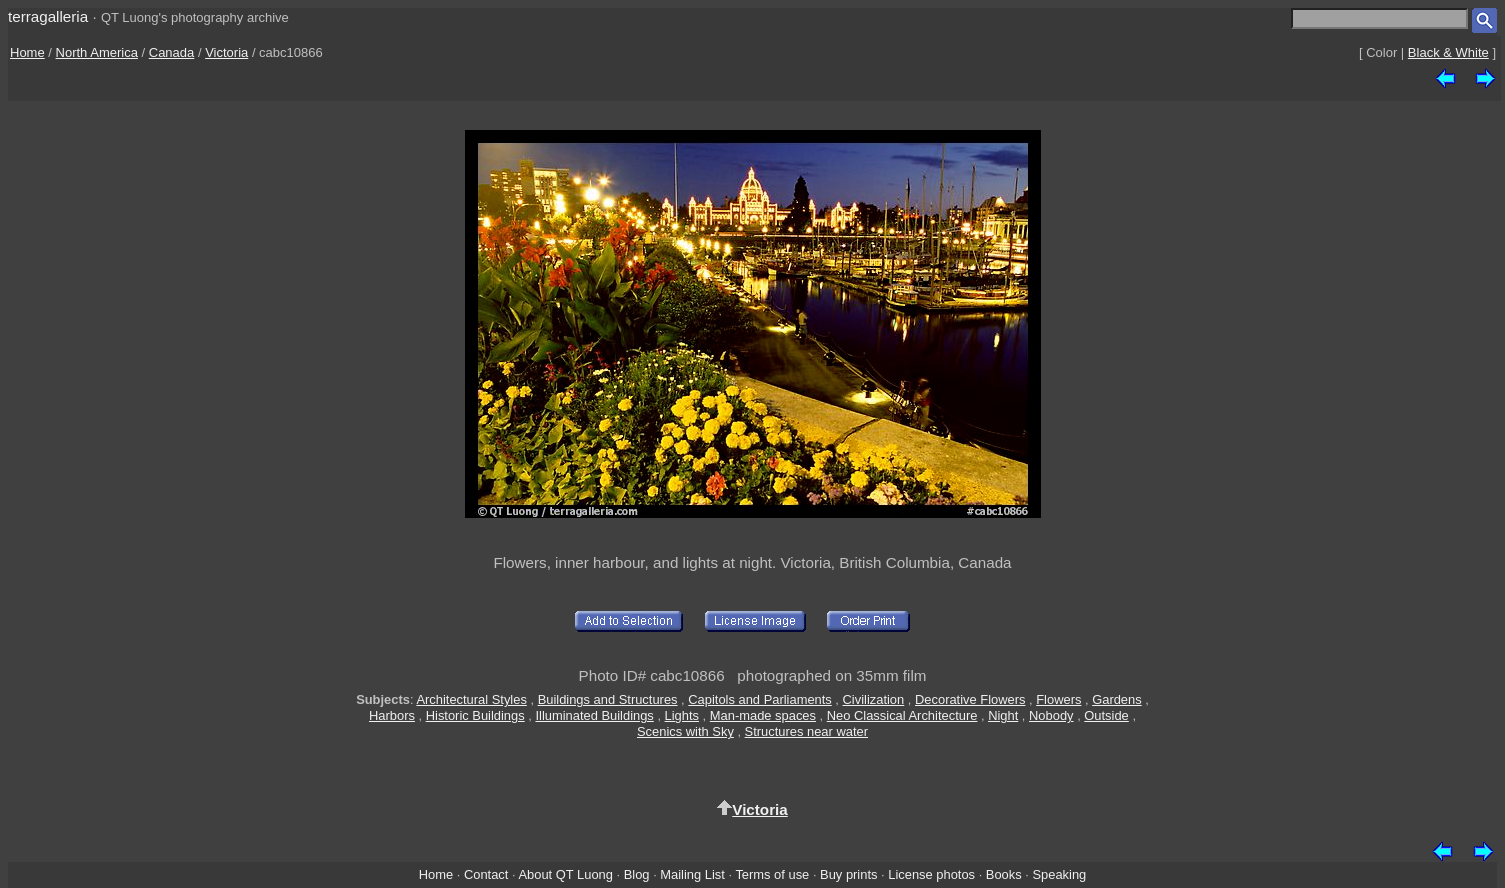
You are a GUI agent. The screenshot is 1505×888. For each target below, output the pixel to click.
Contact (486, 874)
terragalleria (48, 16)
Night (1003, 715)
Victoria (226, 52)
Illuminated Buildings (594, 715)
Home (27, 52)
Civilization (874, 699)
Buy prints (848, 874)
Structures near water (806, 731)
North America (97, 52)
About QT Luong (565, 874)
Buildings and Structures (608, 699)
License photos (931, 874)
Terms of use (772, 874)
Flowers (1058, 699)
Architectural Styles (471, 699)
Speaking (1059, 874)
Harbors (392, 715)
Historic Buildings (475, 715)
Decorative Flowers (970, 699)
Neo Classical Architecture (902, 715)
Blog (637, 874)
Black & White (1448, 52)
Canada (172, 52)
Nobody (1051, 715)
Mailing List (692, 874)
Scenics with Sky (685, 731)
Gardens (1117, 699)
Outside (1106, 715)
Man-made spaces (763, 715)
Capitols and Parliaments (759, 699)
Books (1004, 874)
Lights (682, 715)
